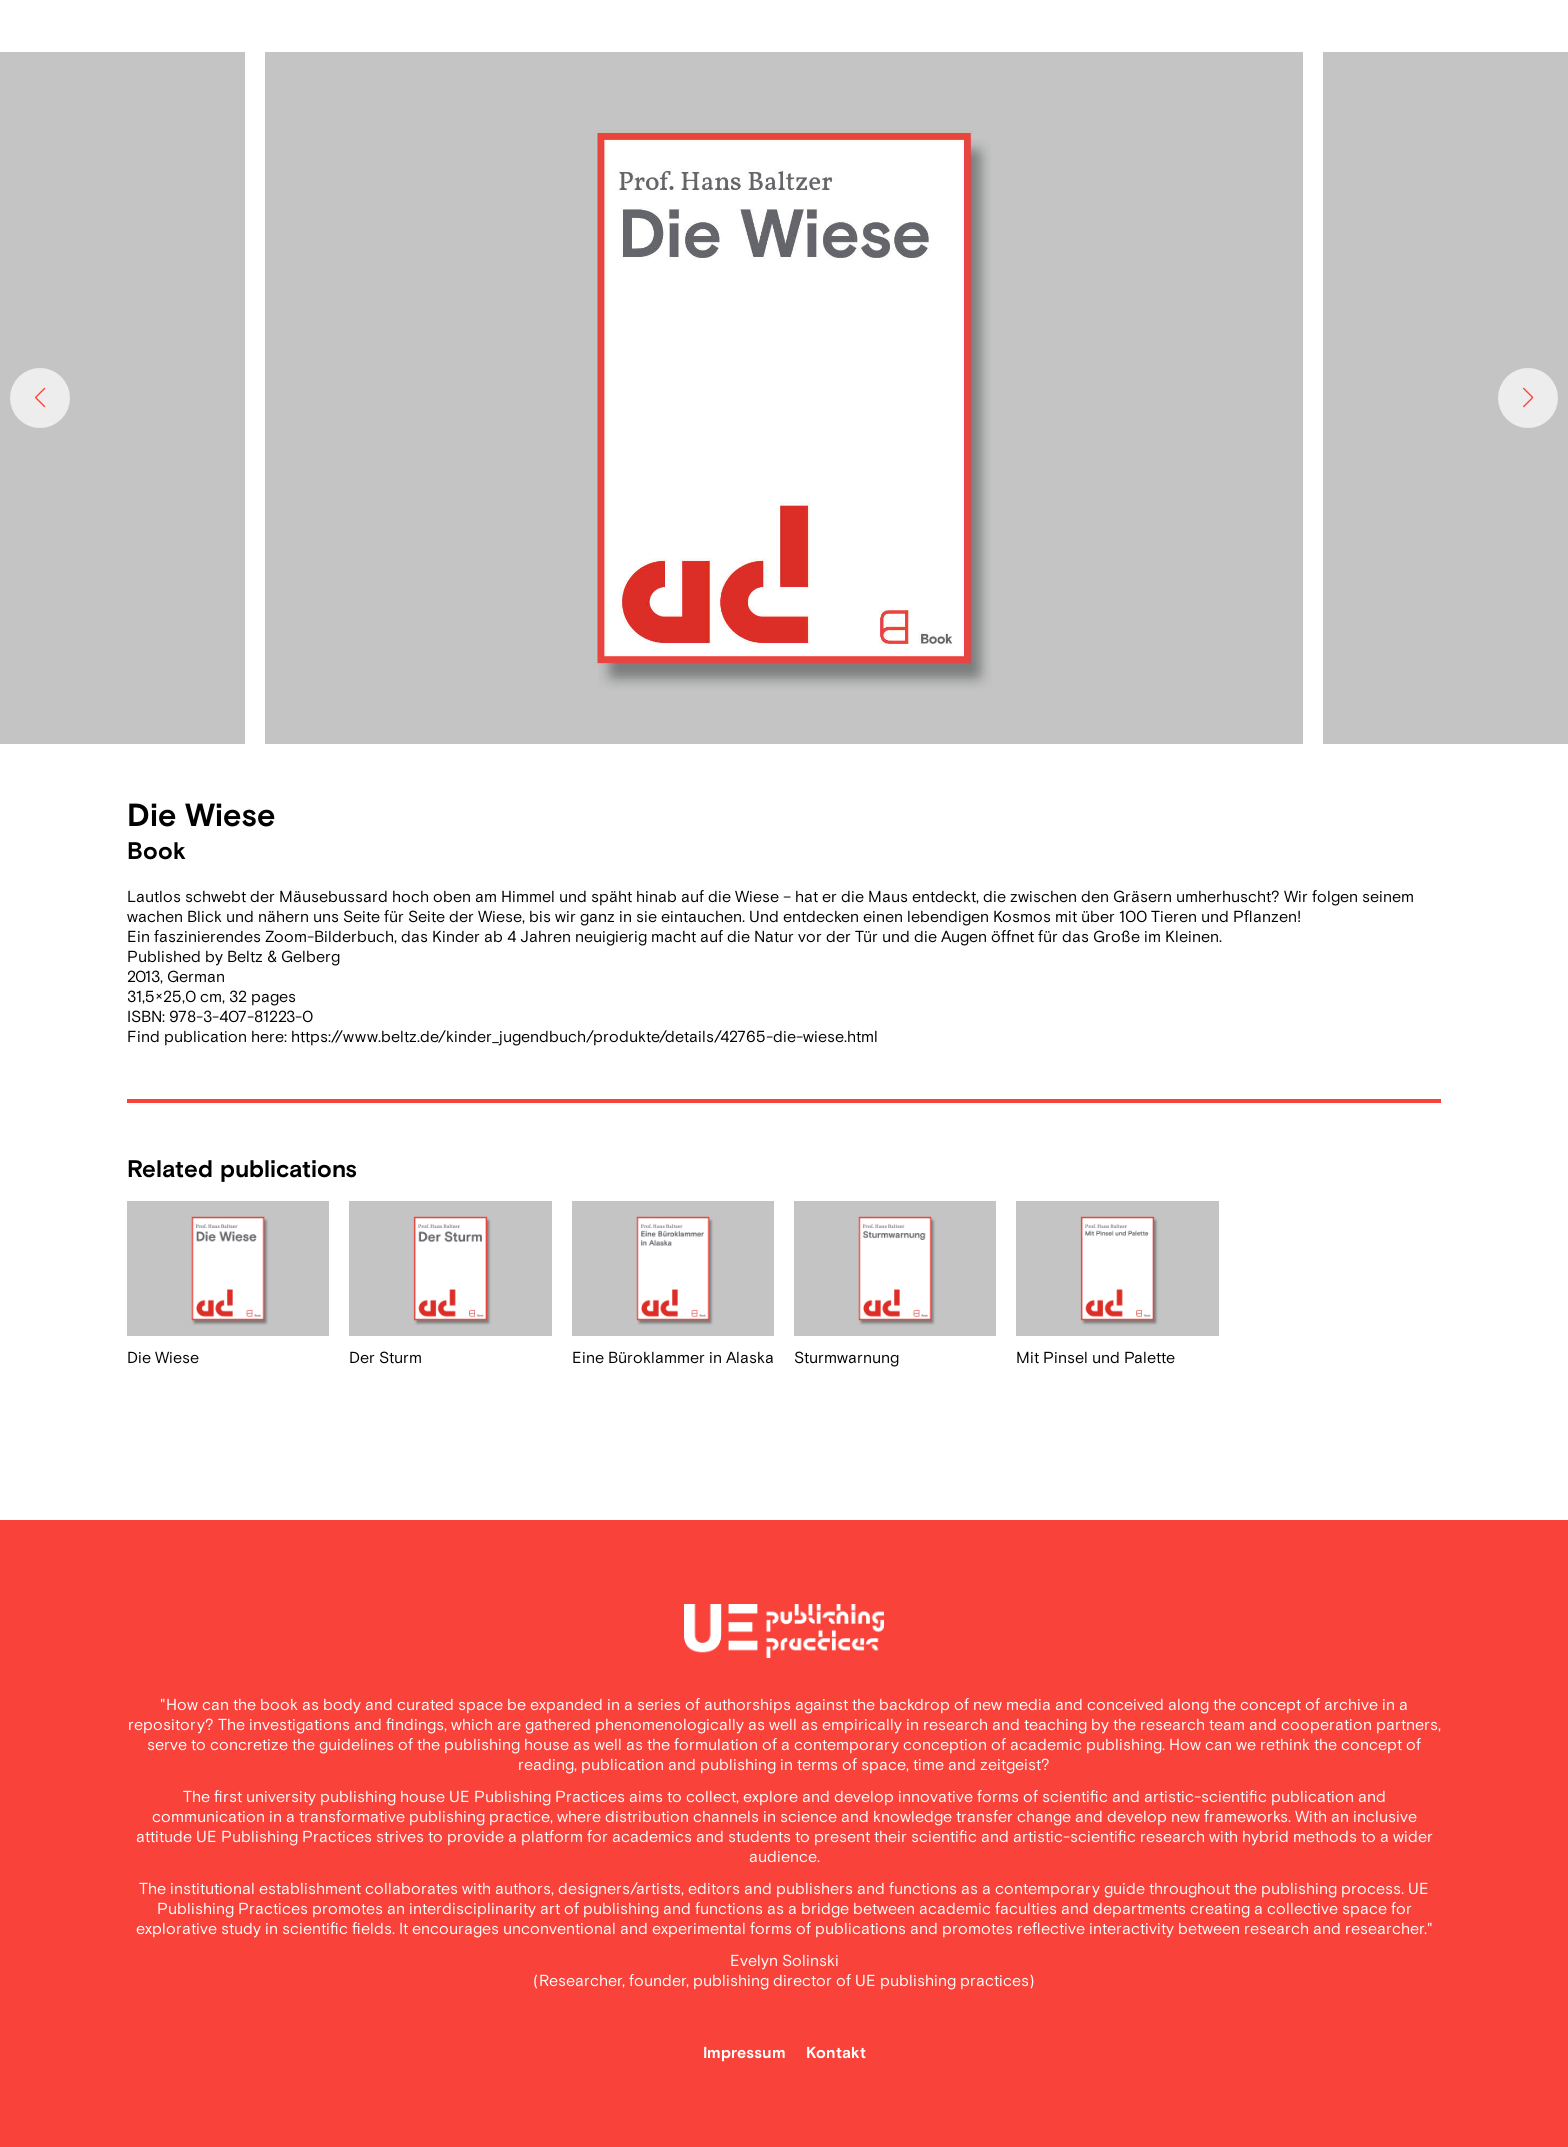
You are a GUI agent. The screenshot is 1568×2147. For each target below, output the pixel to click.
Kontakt (836, 2053)
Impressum (744, 2053)
